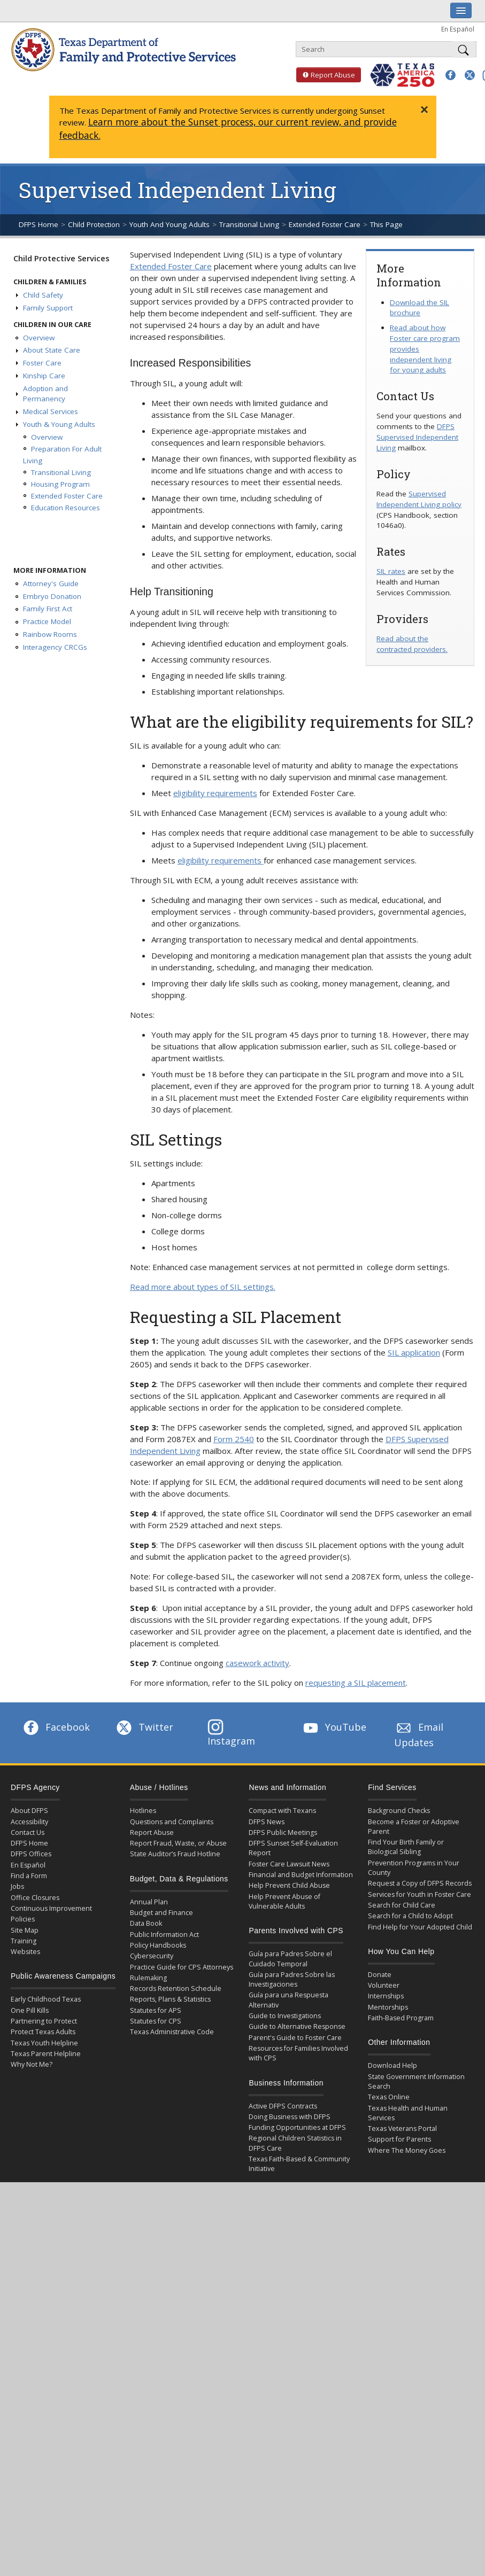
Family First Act (47, 608)
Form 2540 (233, 1439)
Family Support (48, 308)
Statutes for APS (155, 2010)
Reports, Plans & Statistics (170, 1999)
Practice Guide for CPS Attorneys (181, 1967)
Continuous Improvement (51, 1908)
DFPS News (266, 1821)
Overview (39, 338)
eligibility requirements (215, 793)
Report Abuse (325, 75)
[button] (450, 75)
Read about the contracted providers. (412, 644)
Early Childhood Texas (46, 1999)
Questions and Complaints (171, 1821)
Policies (23, 1919)
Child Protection (94, 224)
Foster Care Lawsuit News (289, 1864)
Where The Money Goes (406, 2150)
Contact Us (27, 1832)
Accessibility (29, 1821)
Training (23, 1940)
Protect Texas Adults (43, 2031)
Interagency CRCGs (55, 647)
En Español (457, 29)
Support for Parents (399, 2139)
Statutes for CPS (155, 2021)
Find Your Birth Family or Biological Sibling (406, 1847)
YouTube (333, 1727)
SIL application (414, 1352)
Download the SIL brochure (419, 308)
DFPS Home (38, 224)
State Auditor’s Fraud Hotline (175, 1853)
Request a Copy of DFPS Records (420, 1883)
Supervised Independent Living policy (418, 499)
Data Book (146, 1923)
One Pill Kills (30, 2010)
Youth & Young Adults (59, 424)
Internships (386, 1996)
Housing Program (60, 484)
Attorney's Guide (51, 583)
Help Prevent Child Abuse (289, 1885)
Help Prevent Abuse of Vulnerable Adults (284, 1901)
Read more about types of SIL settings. (202, 1286)
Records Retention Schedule (175, 1988)
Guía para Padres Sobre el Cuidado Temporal (290, 1958)
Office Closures (35, 1897)
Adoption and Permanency (45, 394)
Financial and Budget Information (301, 1874)
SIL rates (390, 571)
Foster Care (42, 363)
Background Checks (399, 1810)
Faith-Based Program (401, 2017)
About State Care (51, 350)
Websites (25, 1951)
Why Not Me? (31, 2064)
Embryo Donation (52, 596)
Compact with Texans (282, 1810)
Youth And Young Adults (169, 224)
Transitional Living (249, 224)
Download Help (392, 2065)
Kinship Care (44, 375)
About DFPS (29, 1810)
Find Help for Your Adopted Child (420, 1927)
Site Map (25, 1930)
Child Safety (43, 295)
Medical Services (50, 411)
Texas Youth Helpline (44, 2043)
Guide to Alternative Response (297, 2026)
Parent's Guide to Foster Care (295, 2037)
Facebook (55, 1727)
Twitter (143, 1727)
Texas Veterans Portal (402, 2128)
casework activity (257, 1662)
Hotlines (143, 1810)
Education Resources (65, 507)
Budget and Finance (161, 1912)
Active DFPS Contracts (283, 2106)
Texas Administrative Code (172, 2031)
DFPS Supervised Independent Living (417, 437)
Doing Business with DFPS (289, 2116)
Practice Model (47, 621)
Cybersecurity (151, 1955)
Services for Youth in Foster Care (419, 1894)
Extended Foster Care (324, 224)
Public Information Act (164, 1934)
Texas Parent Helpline (46, 2053)
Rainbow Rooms (50, 634)
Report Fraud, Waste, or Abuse (178, 1843)
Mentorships (388, 2007)
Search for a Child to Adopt (410, 1915)
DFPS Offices (31, 1853)
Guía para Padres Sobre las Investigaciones (292, 1979)
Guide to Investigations (285, 2015)
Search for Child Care (401, 1905)
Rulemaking (148, 1977)
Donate (379, 1974)
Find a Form (29, 1875)
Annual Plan (149, 1901)
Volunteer (383, 1985)
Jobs (17, 1886)
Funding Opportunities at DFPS (297, 2127)
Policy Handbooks (158, 1945)
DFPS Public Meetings (283, 1832)
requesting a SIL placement (355, 1682)
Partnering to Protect (44, 2021)
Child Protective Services (61, 258)
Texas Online (389, 2097)
